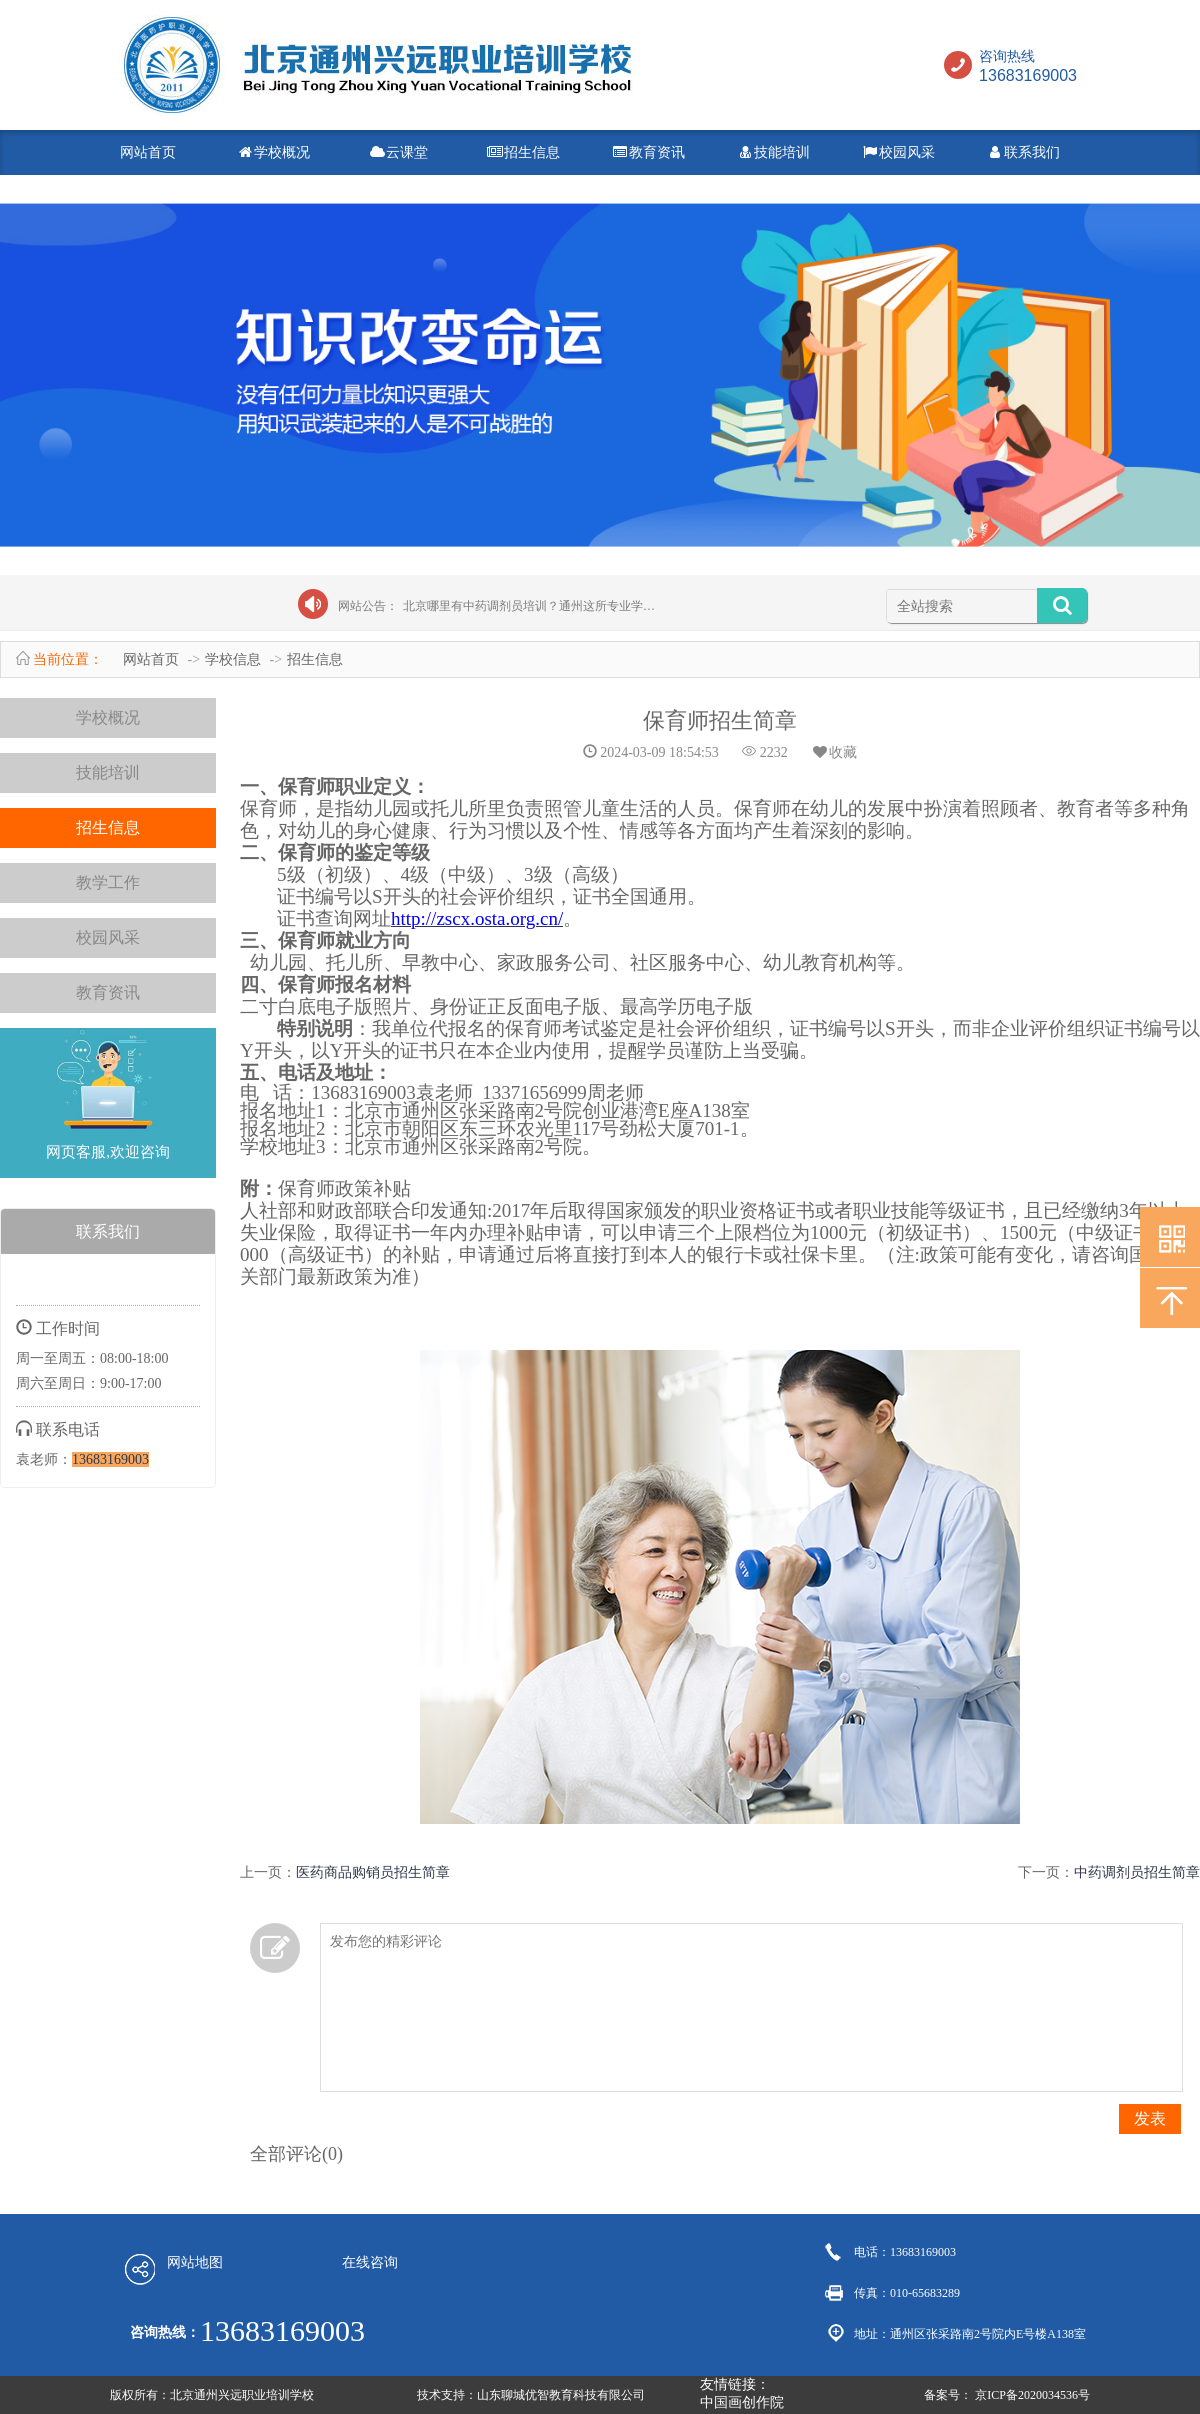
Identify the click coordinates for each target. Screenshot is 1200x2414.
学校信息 (233, 659)
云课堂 (398, 152)
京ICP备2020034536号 (1032, 2395)
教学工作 (108, 882)
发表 (1150, 2118)
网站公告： (368, 606)
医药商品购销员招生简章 (373, 1872)
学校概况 (273, 152)
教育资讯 (648, 152)
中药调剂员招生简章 (1137, 1872)
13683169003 (110, 1459)
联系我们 (1023, 152)
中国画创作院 (742, 2402)
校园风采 (898, 152)
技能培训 (773, 152)
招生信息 (523, 152)
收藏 (834, 752)
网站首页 (148, 152)
